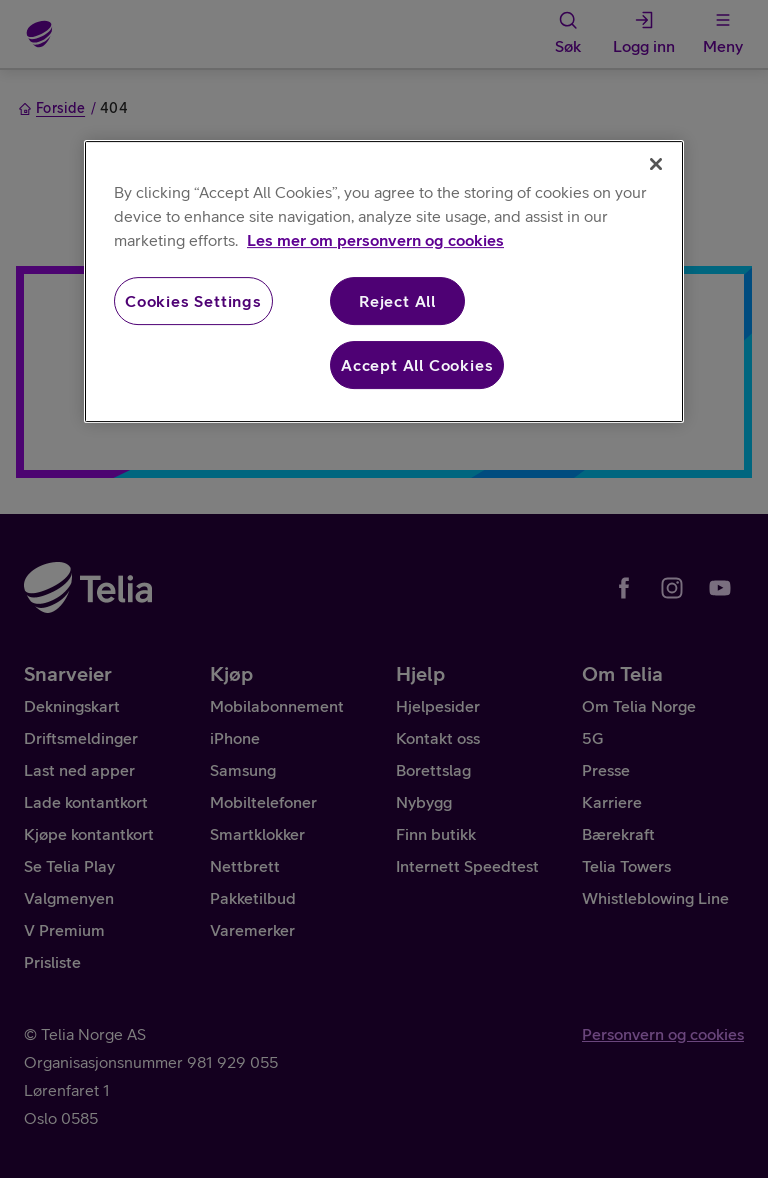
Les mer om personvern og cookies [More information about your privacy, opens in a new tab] (375, 240)
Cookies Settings (193, 301)
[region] (384, 282)
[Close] (656, 164)
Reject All (397, 301)
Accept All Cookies (417, 365)
